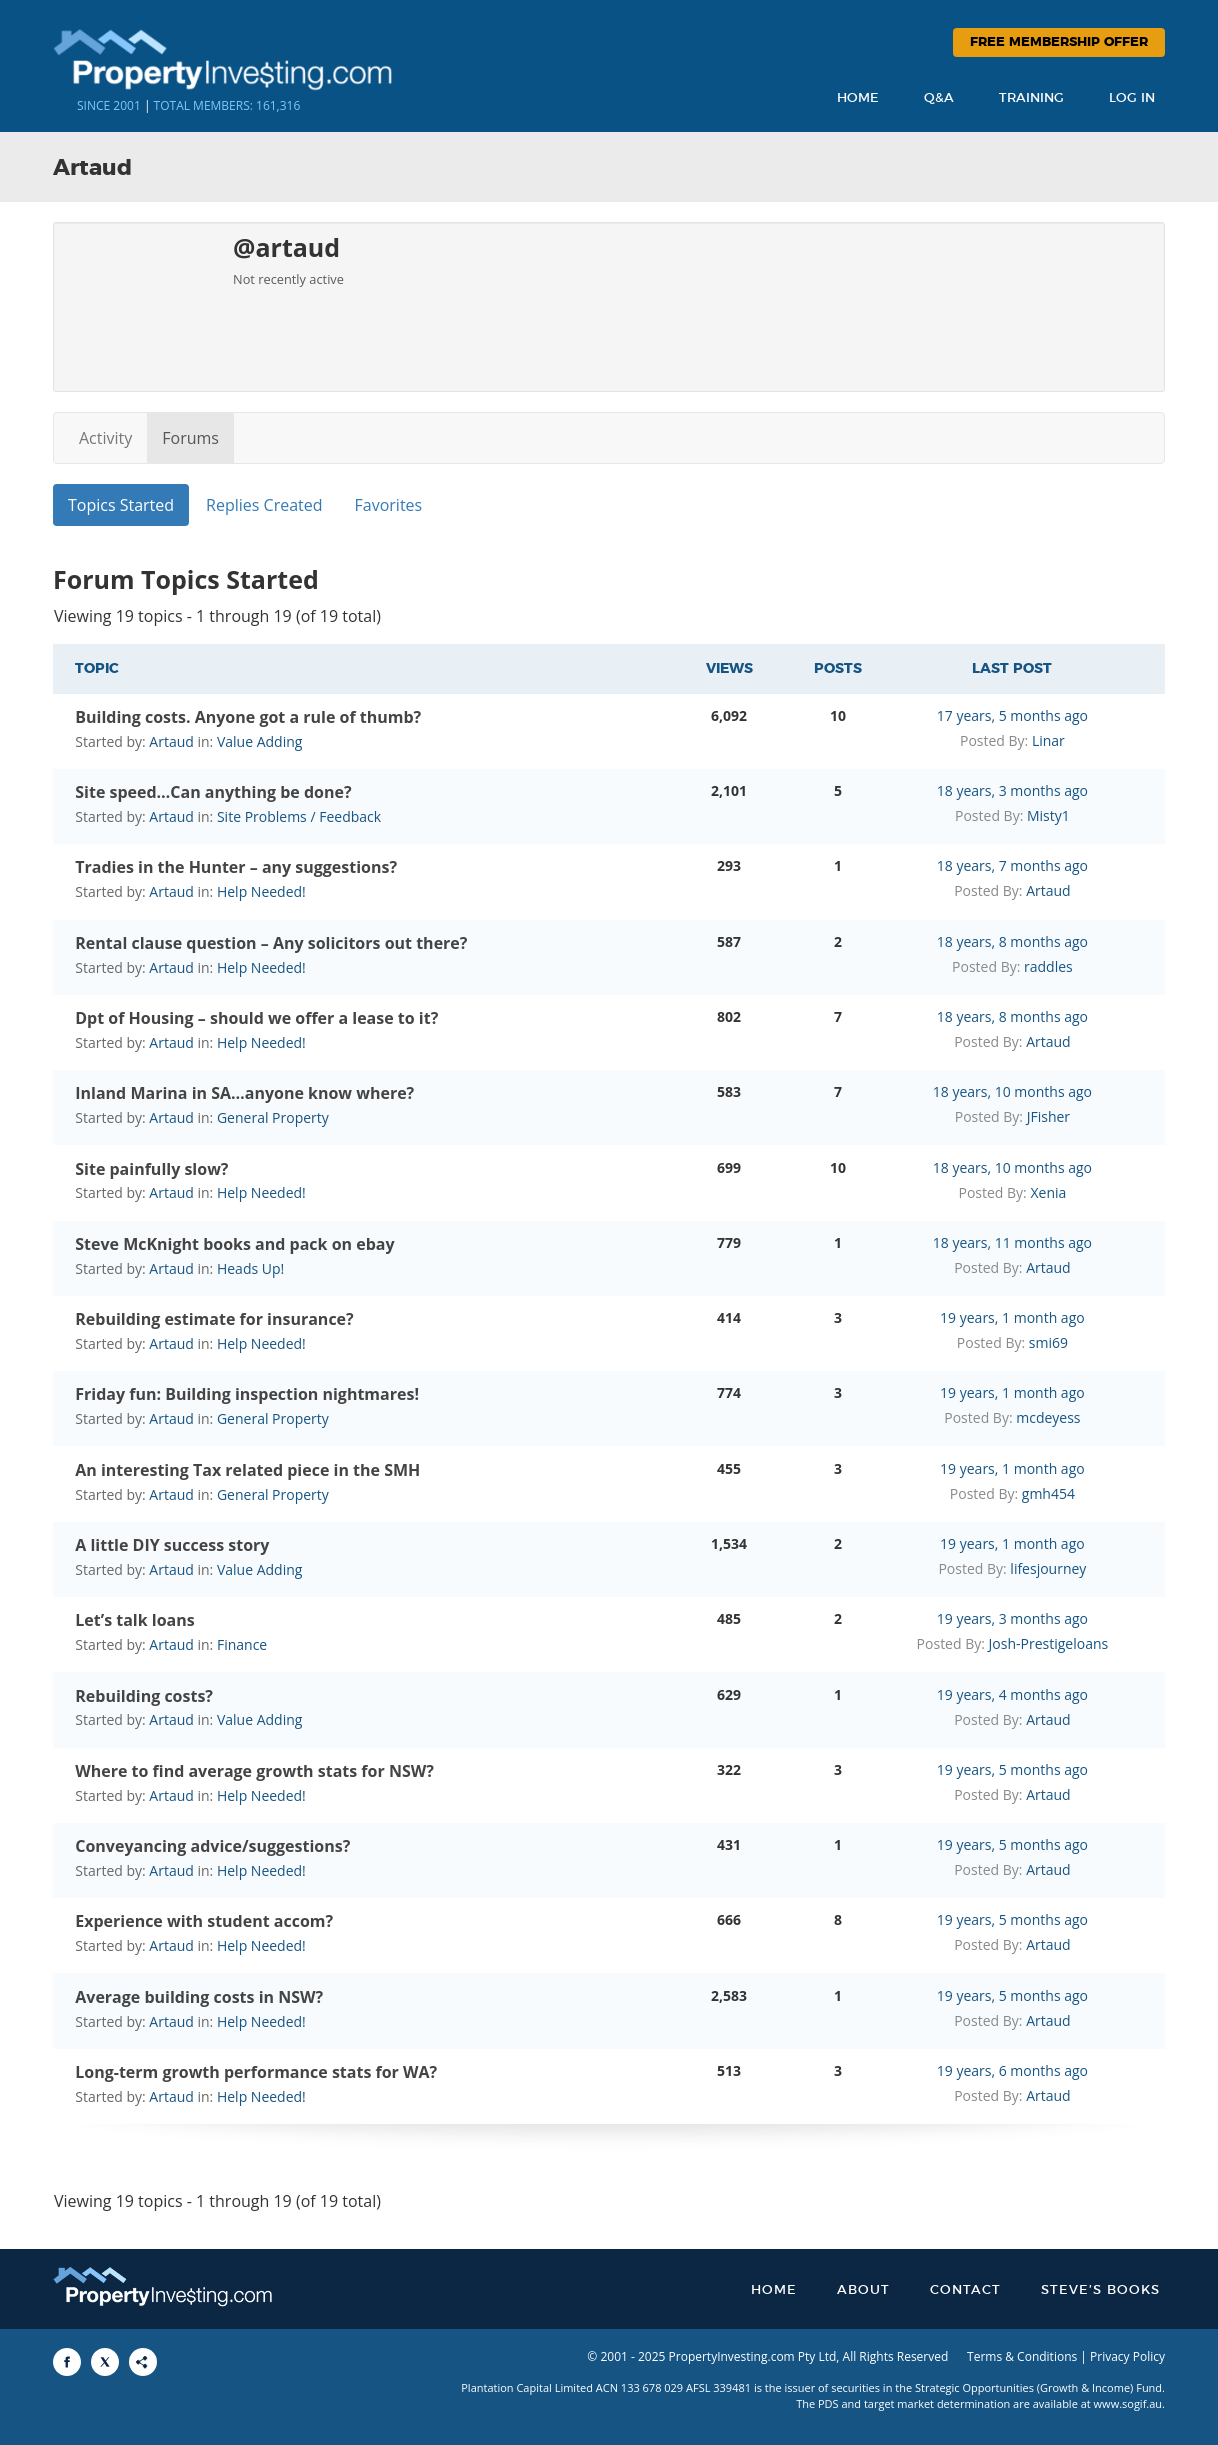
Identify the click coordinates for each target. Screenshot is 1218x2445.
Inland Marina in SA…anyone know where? (244, 1093)
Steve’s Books (1100, 2290)
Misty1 (1048, 815)
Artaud (171, 741)
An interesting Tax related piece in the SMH (247, 1470)
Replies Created (264, 505)
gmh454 (1048, 1493)
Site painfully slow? (151, 1169)
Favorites (389, 505)
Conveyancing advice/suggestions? (212, 1846)
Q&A (939, 98)
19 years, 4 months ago (1012, 1694)
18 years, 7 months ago (1012, 865)
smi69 (1048, 1342)
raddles (1048, 966)
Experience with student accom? (204, 1921)
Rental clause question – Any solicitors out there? (271, 943)
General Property (273, 1117)
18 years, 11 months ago (1012, 1242)
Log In (1132, 98)
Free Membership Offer (1059, 42)
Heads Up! (250, 1268)
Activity (105, 438)
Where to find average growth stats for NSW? (254, 1771)
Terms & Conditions (1022, 2356)
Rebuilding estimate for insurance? (214, 1319)
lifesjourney (1048, 1568)
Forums (190, 438)
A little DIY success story (172, 1545)
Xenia (1048, 1192)
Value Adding (259, 741)
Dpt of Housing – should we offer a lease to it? (256, 1018)
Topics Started (121, 505)
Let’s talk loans (135, 1620)
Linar (1048, 740)
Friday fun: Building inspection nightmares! (247, 1394)
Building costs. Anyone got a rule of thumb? (248, 717)
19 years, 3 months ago (1012, 1618)
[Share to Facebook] (67, 2362)
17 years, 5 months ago (1012, 715)
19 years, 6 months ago (1012, 2070)
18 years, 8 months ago (1012, 941)
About (863, 2290)
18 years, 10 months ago (1012, 1091)
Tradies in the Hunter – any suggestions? (236, 867)
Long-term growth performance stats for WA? (256, 2072)
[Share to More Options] (143, 2362)
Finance (242, 1644)
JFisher (1048, 1116)
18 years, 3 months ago (1012, 790)
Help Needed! (261, 891)
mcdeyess (1048, 1417)
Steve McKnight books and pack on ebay (234, 1244)
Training (1031, 98)
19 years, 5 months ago (1012, 1769)
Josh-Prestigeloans (1049, 1643)
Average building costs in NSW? (199, 1997)
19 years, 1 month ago (1012, 1317)
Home (858, 98)
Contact (965, 2290)
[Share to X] (105, 2362)
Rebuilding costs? (144, 1696)
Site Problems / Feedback (299, 816)
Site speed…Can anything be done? (213, 792)
